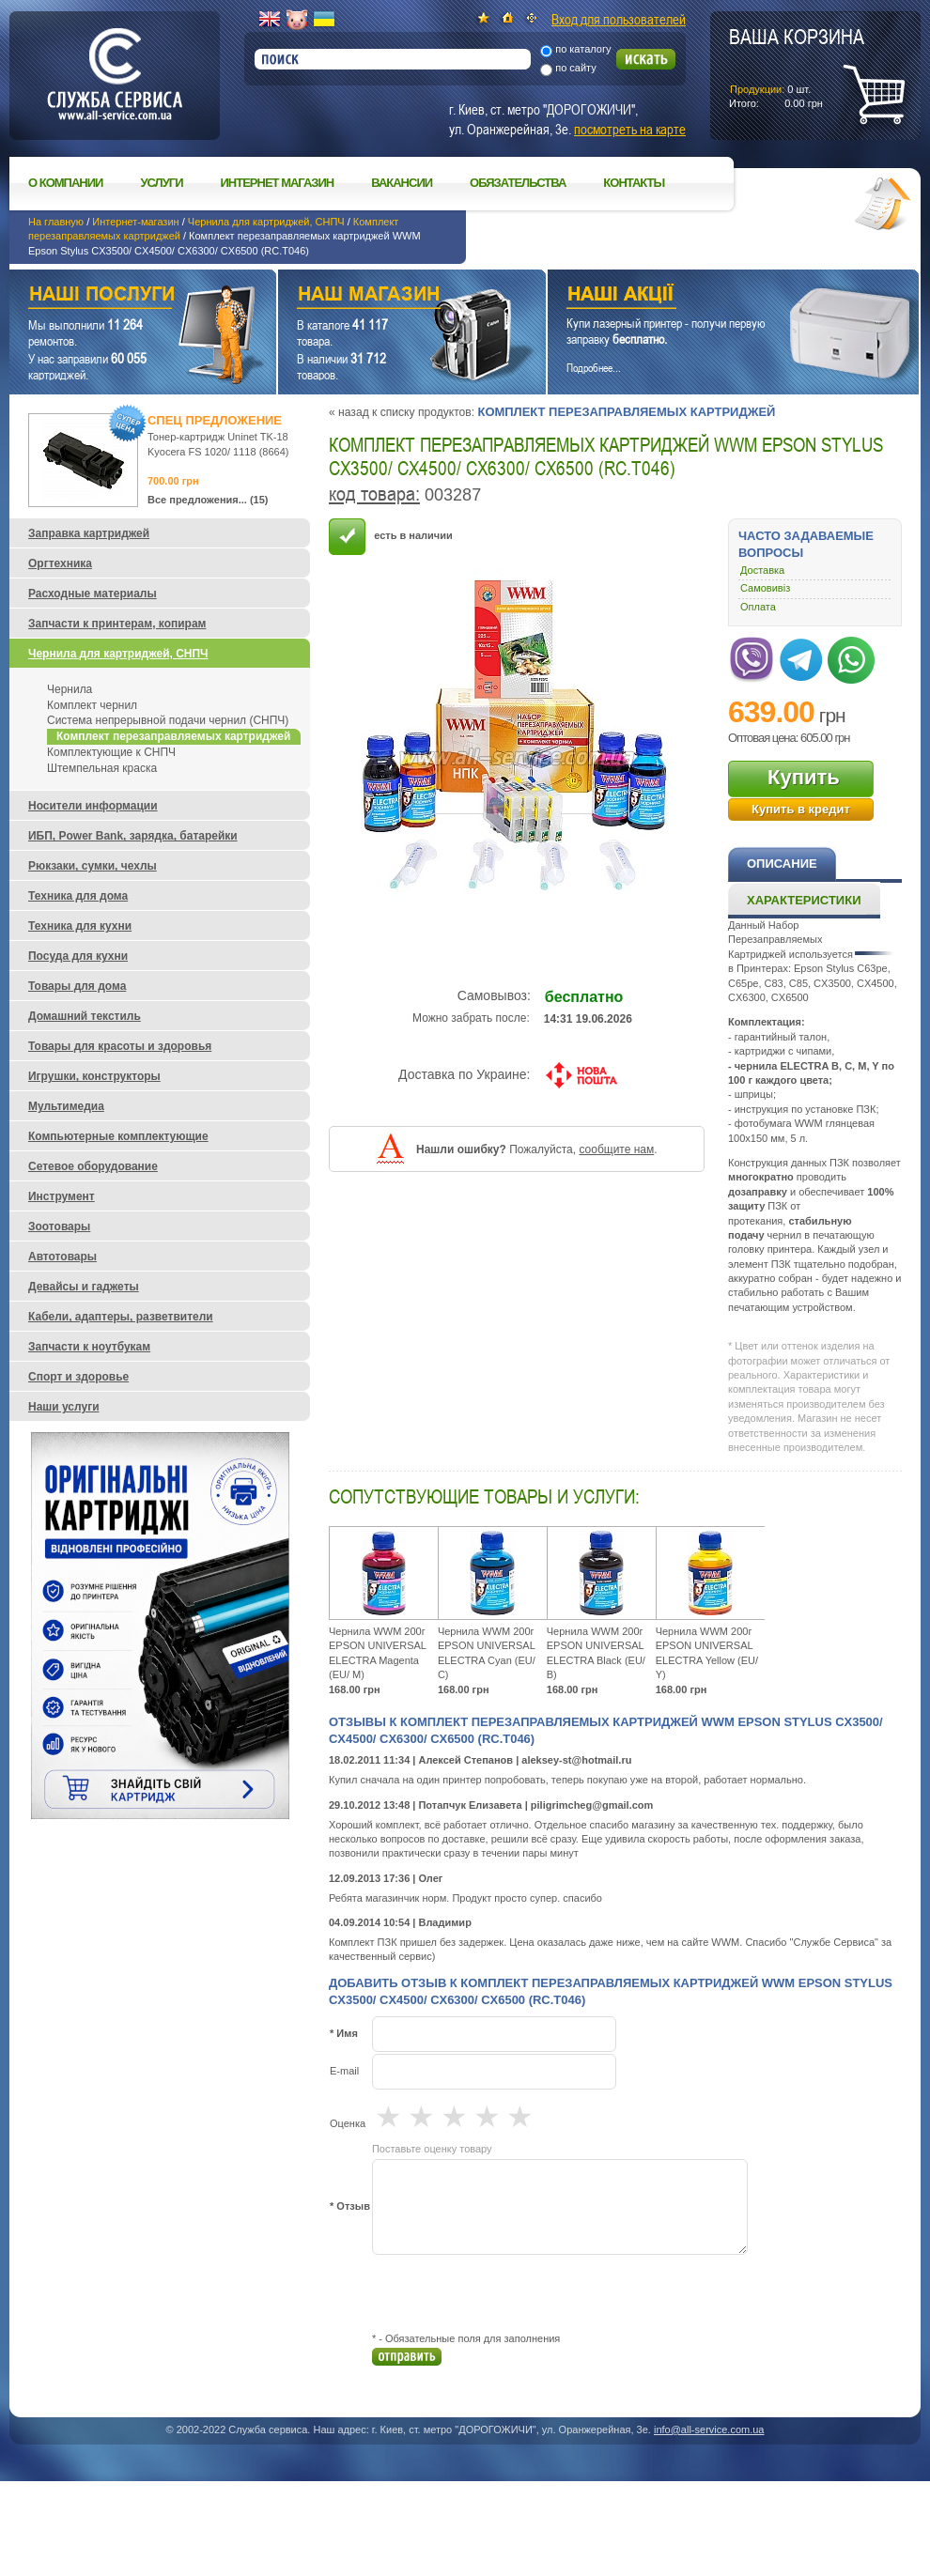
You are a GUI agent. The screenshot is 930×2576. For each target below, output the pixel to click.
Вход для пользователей (618, 18)
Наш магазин (379, 296)
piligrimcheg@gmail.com (592, 1805)
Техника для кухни (80, 926)
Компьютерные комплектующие (118, 1136)
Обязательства (518, 183)
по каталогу (583, 48)
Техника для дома (78, 895)
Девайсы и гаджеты (83, 1286)
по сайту (576, 67)
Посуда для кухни (78, 956)
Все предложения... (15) (208, 499)
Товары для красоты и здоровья (119, 1046)
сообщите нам (616, 1149)
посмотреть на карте (630, 128)
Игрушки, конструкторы (94, 1076)
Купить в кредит (801, 809)
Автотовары (62, 1256)
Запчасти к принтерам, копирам (117, 623)
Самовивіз (765, 588)
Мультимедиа (66, 1106)
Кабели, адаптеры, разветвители (120, 1316)
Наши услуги (119, 296)
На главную (56, 221)
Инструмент (61, 1196)
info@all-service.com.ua (709, 2429)
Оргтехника (60, 563)
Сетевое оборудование (93, 1166)
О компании (65, 183)
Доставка (762, 570)
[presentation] (515, 2293)
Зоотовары (59, 1226)
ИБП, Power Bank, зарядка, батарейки (133, 835)
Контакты (633, 183)
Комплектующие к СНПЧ (111, 752)
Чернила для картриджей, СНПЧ (266, 221)
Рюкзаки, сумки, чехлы (92, 865)
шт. (796, 66)
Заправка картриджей (88, 533)
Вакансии (401, 183)
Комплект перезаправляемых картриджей (626, 412)
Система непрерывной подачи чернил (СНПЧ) (167, 720)
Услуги (161, 183)
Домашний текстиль (84, 1016)
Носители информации (93, 805)
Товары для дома (77, 986)
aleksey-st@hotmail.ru (576, 1760)
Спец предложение (214, 420)
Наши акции (707, 296)
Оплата (758, 606)
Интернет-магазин (135, 221)
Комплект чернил (92, 705)
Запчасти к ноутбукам (89, 1346)
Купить (803, 777)
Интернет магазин (277, 183)
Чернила (69, 689)
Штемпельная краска (102, 768)
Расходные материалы (92, 593)
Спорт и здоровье (78, 1376)
